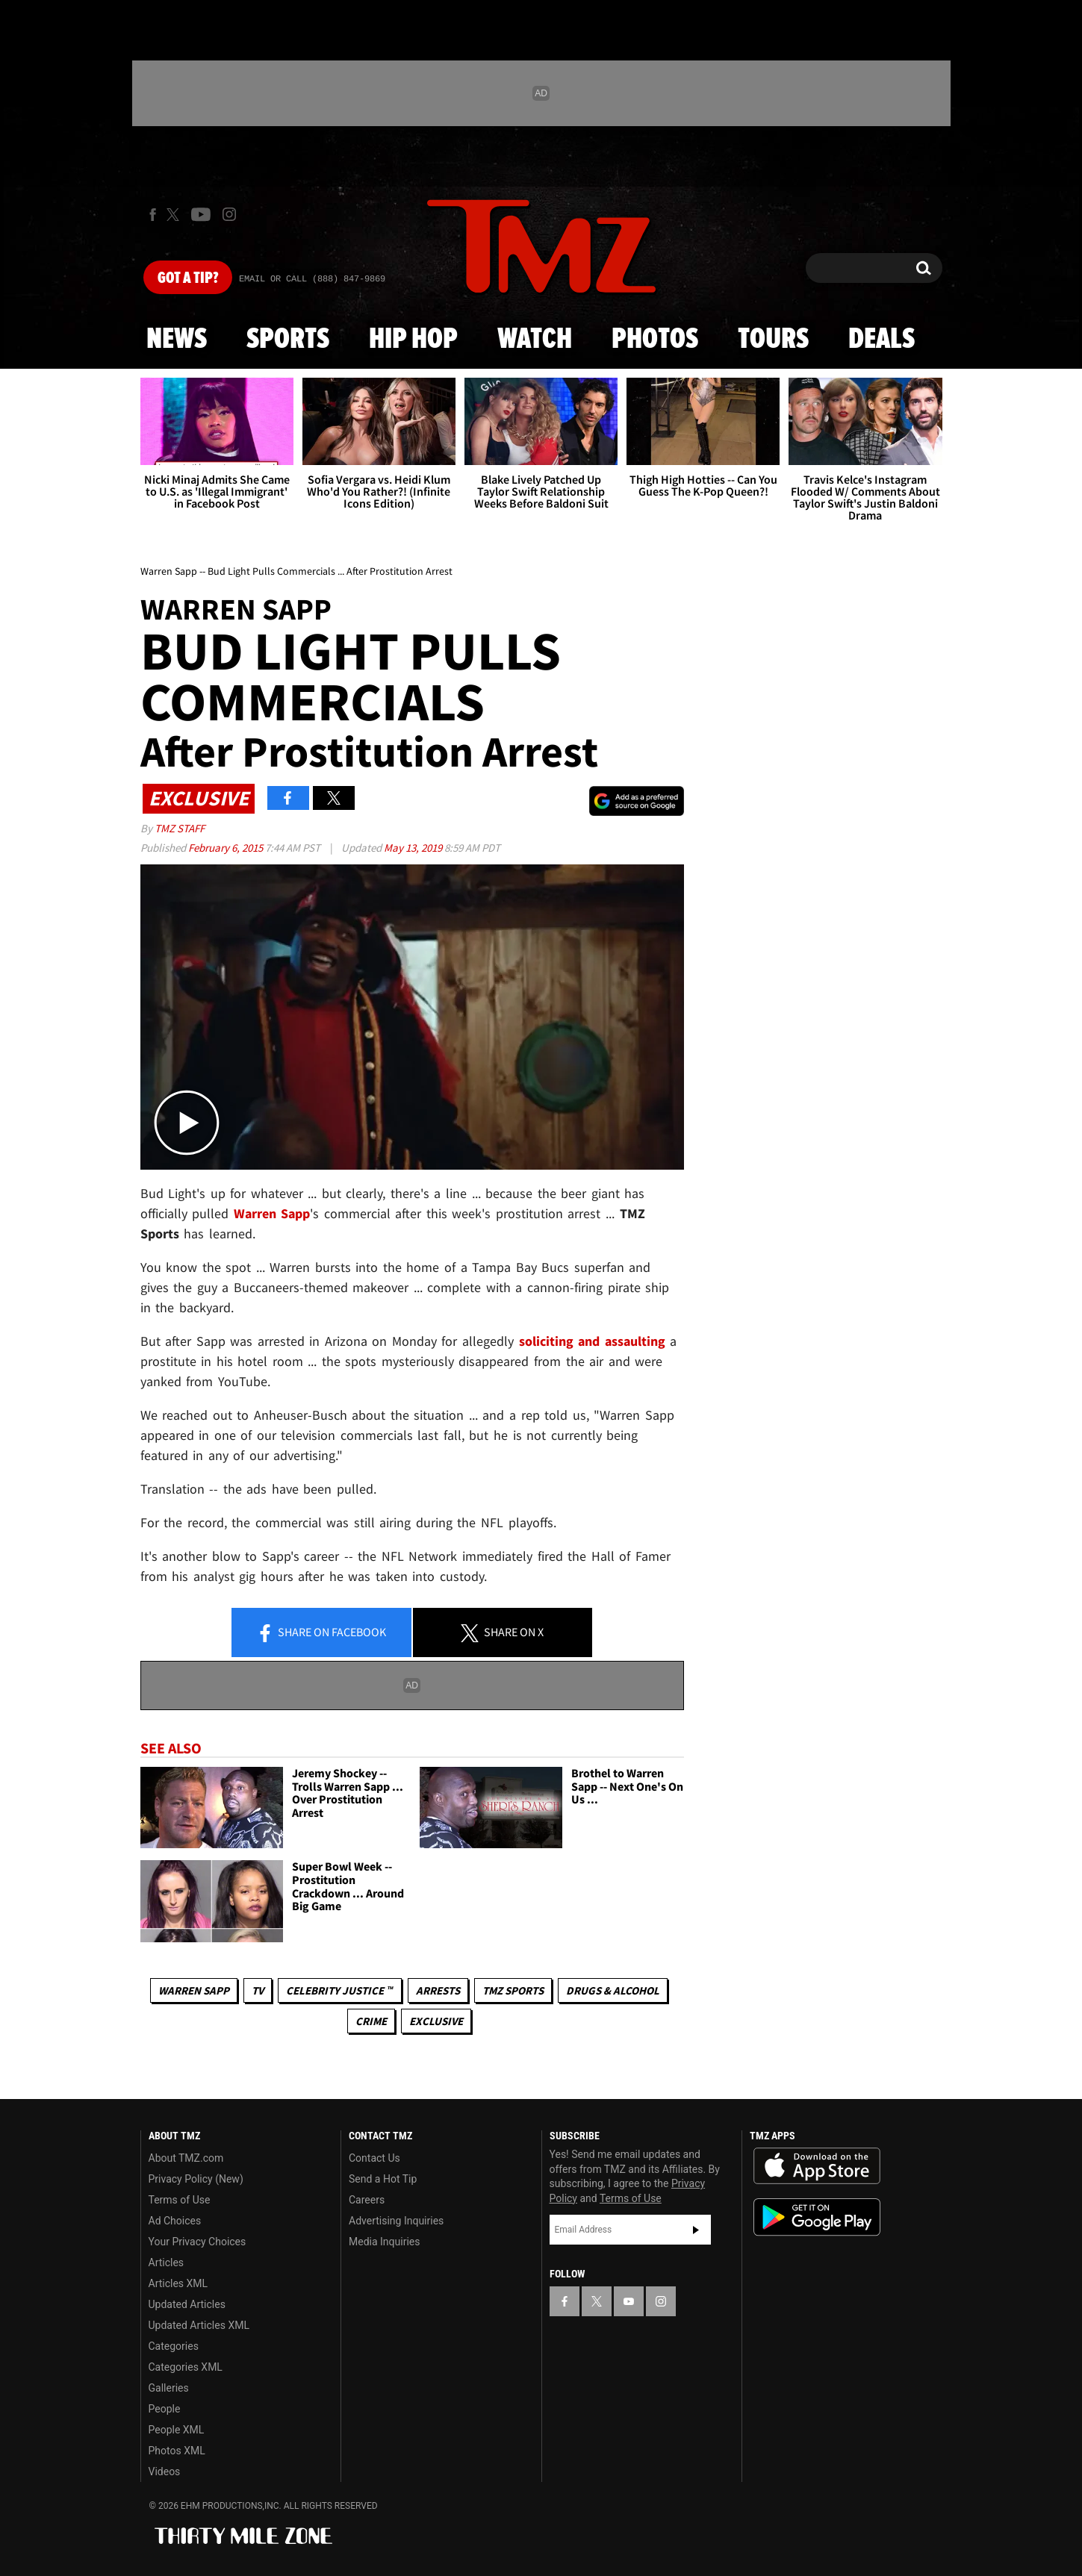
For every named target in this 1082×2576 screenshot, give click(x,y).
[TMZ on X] (175, 214)
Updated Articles (187, 2304)
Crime (371, 2021)
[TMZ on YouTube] (629, 2301)
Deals (881, 340)
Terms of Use (180, 2200)
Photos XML (177, 2451)
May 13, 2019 (414, 848)
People (165, 2409)
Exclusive (436, 2021)
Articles (166, 2262)
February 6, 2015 (226, 848)
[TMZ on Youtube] (201, 214)
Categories (174, 2346)
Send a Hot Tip (383, 2179)
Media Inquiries (384, 2242)
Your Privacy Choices (197, 2242)
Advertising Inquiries (396, 2221)
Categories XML (186, 2367)
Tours (773, 340)
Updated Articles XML (199, 2325)
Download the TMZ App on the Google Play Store (816, 2217)
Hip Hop (413, 340)
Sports (287, 340)
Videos (165, 2471)
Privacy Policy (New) (196, 2179)
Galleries (169, 2388)
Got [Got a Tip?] (188, 278)
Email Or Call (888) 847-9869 (312, 279)
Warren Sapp (193, 1990)
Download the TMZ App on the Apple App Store (816, 2166)
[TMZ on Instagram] (229, 214)
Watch (534, 340)
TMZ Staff (180, 828)
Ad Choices (175, 2221)
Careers (367, 2200)
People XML (177, 2430)
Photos (655, 340)
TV (258, 1990)
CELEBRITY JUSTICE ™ (339, 1990)
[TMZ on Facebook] (152, 214)
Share (321, 1633)
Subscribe (696, 2230)
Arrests (438, 1990)
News (176, 340)
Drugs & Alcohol (612, 1990)
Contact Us (374, 2158)
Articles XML (178, 2283)
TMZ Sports (513, 1990)
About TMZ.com (186, 2158)
